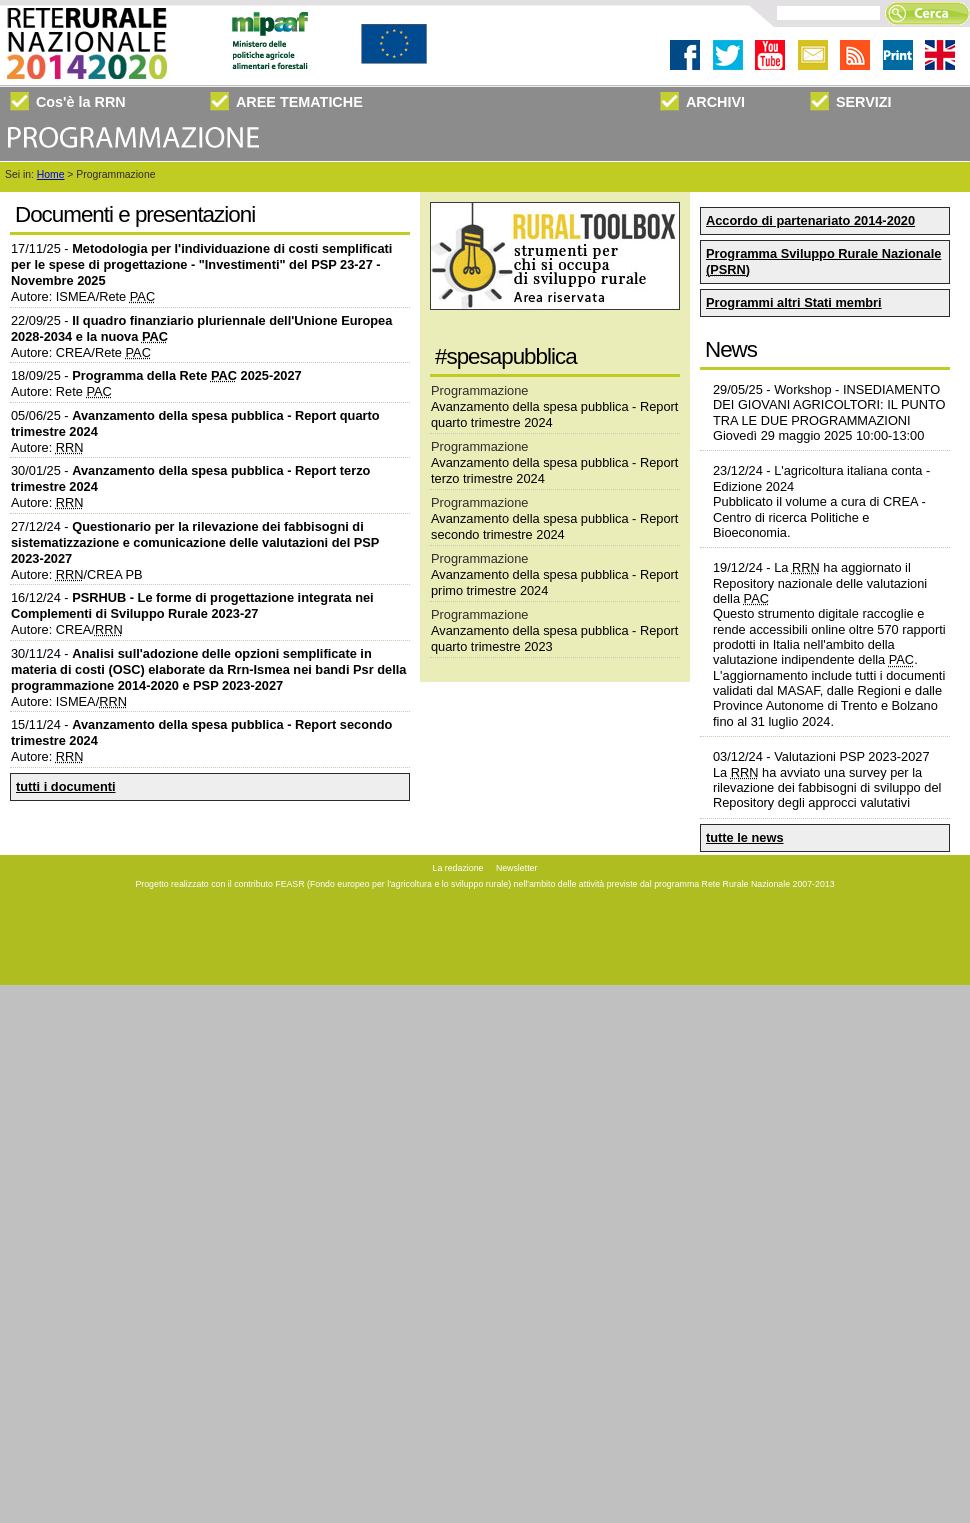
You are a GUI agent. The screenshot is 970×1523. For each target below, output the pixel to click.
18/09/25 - (156, 375)
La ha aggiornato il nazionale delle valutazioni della (820, 583)
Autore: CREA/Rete (81, 352)
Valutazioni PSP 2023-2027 (851, 756)
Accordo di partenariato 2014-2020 (810, 220)
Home (51, 174)
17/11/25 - (201, 264)
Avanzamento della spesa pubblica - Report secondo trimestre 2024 (554, 526)
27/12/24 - (195, 542)
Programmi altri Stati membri (794, 302)
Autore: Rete (61, 391)
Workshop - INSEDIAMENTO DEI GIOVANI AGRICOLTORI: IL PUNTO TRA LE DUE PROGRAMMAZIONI (829, 405)
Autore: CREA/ (67, 629)
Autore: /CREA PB (77, 574)
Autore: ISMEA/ (69, 701)
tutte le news (745, 837)
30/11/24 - (208, 669)
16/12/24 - (192, 605)
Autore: (47, 447)
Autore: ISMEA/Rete (83, 296)
